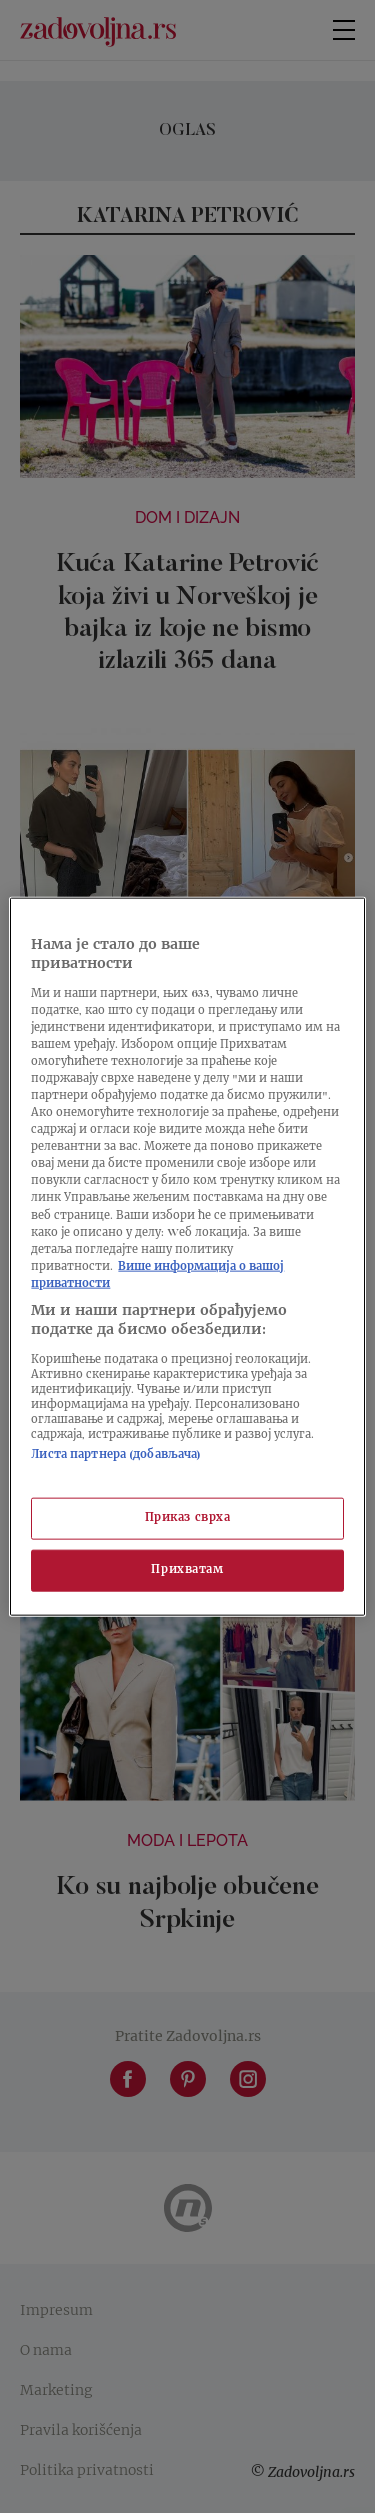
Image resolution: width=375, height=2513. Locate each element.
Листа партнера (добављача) (116, 1455)
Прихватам (187, 1570)
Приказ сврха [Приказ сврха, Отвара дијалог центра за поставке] (188, 1518)
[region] (187, 1256)
